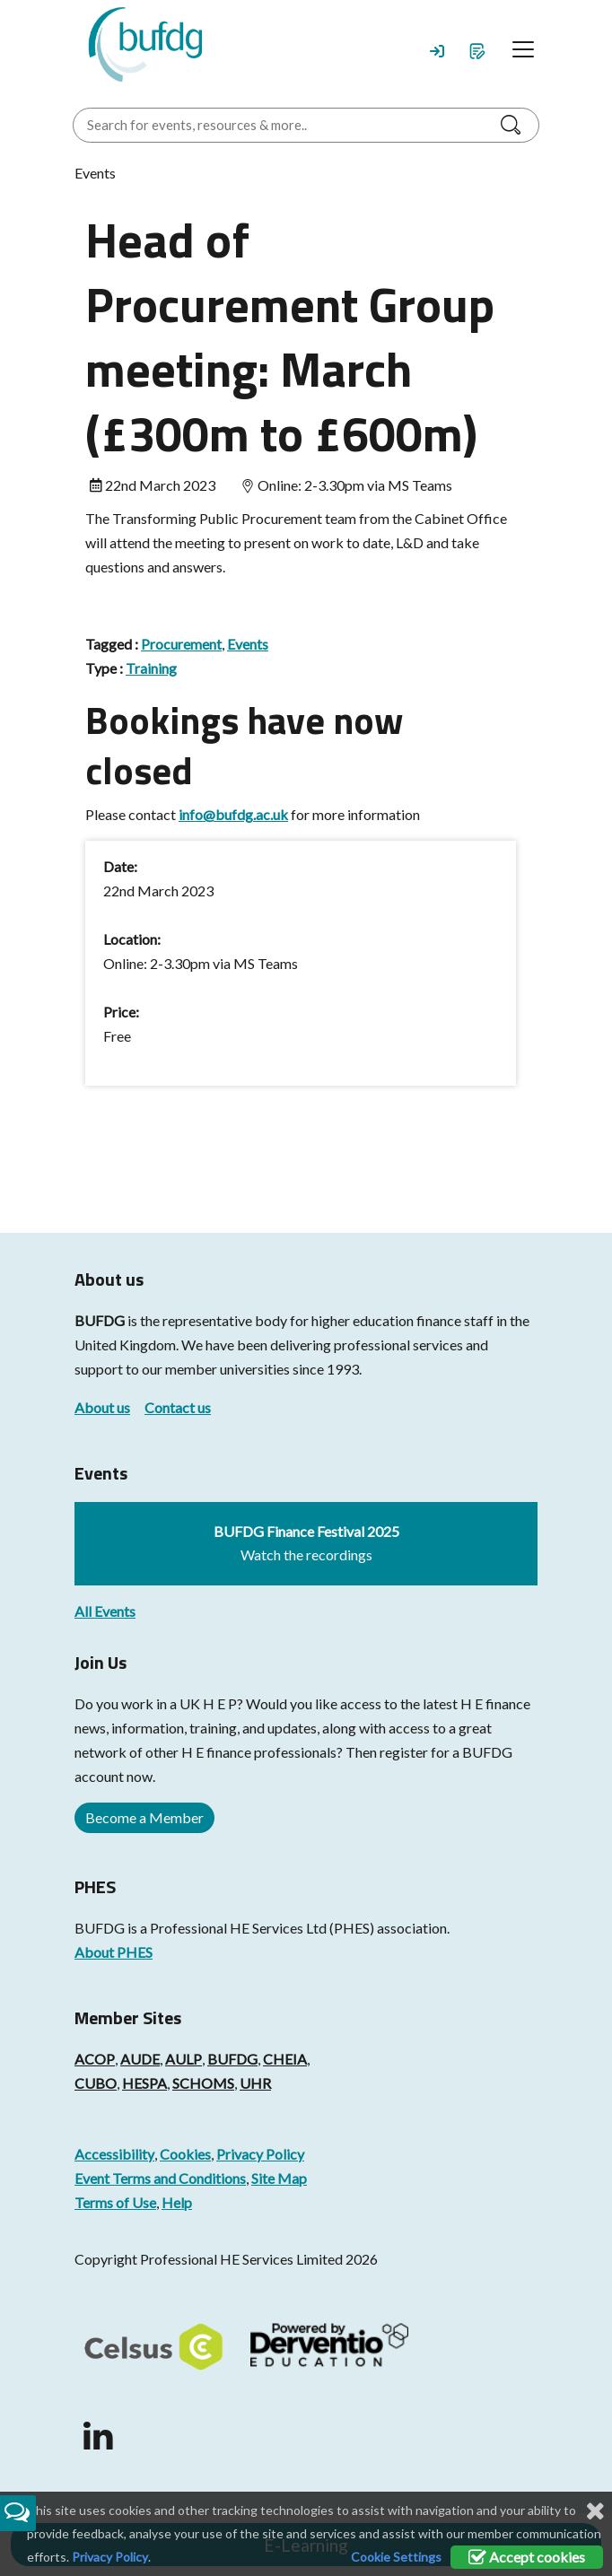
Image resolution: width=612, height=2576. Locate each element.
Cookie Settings (396, 2556)
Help (177, 2202)
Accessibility (114, 2153)
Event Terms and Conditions (160, 2178)
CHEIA (285, 2058)
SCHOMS (203, 2082)
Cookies (185, 2153)
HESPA (144, 2082)
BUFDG (99, 1320)
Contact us (177, 1407)
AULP (183, 2058)
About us (102, 1407)
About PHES (113, 1951)
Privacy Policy (260, 2153)
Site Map (279, 2178)
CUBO (95, 2082)
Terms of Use (115, 2202)
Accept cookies (526, 2556)
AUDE (140, 2058)
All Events (105, 1611)
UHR (255, 2082)
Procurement (181, 643)
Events (247, 643)
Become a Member (144, 1817)
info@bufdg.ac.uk (233, 814)
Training (151, 668)
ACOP (94, 2058)
